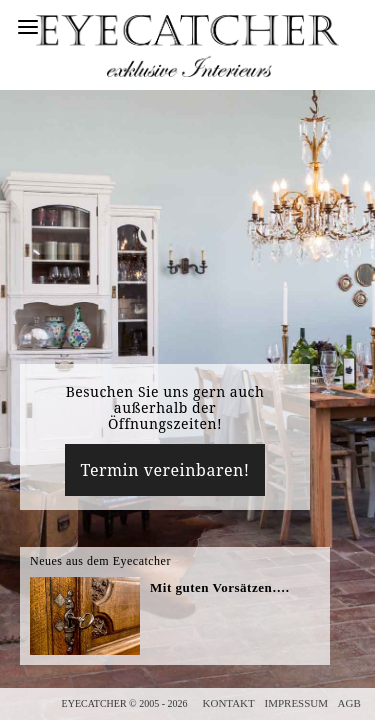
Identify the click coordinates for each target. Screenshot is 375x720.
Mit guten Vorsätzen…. (219, 587)
